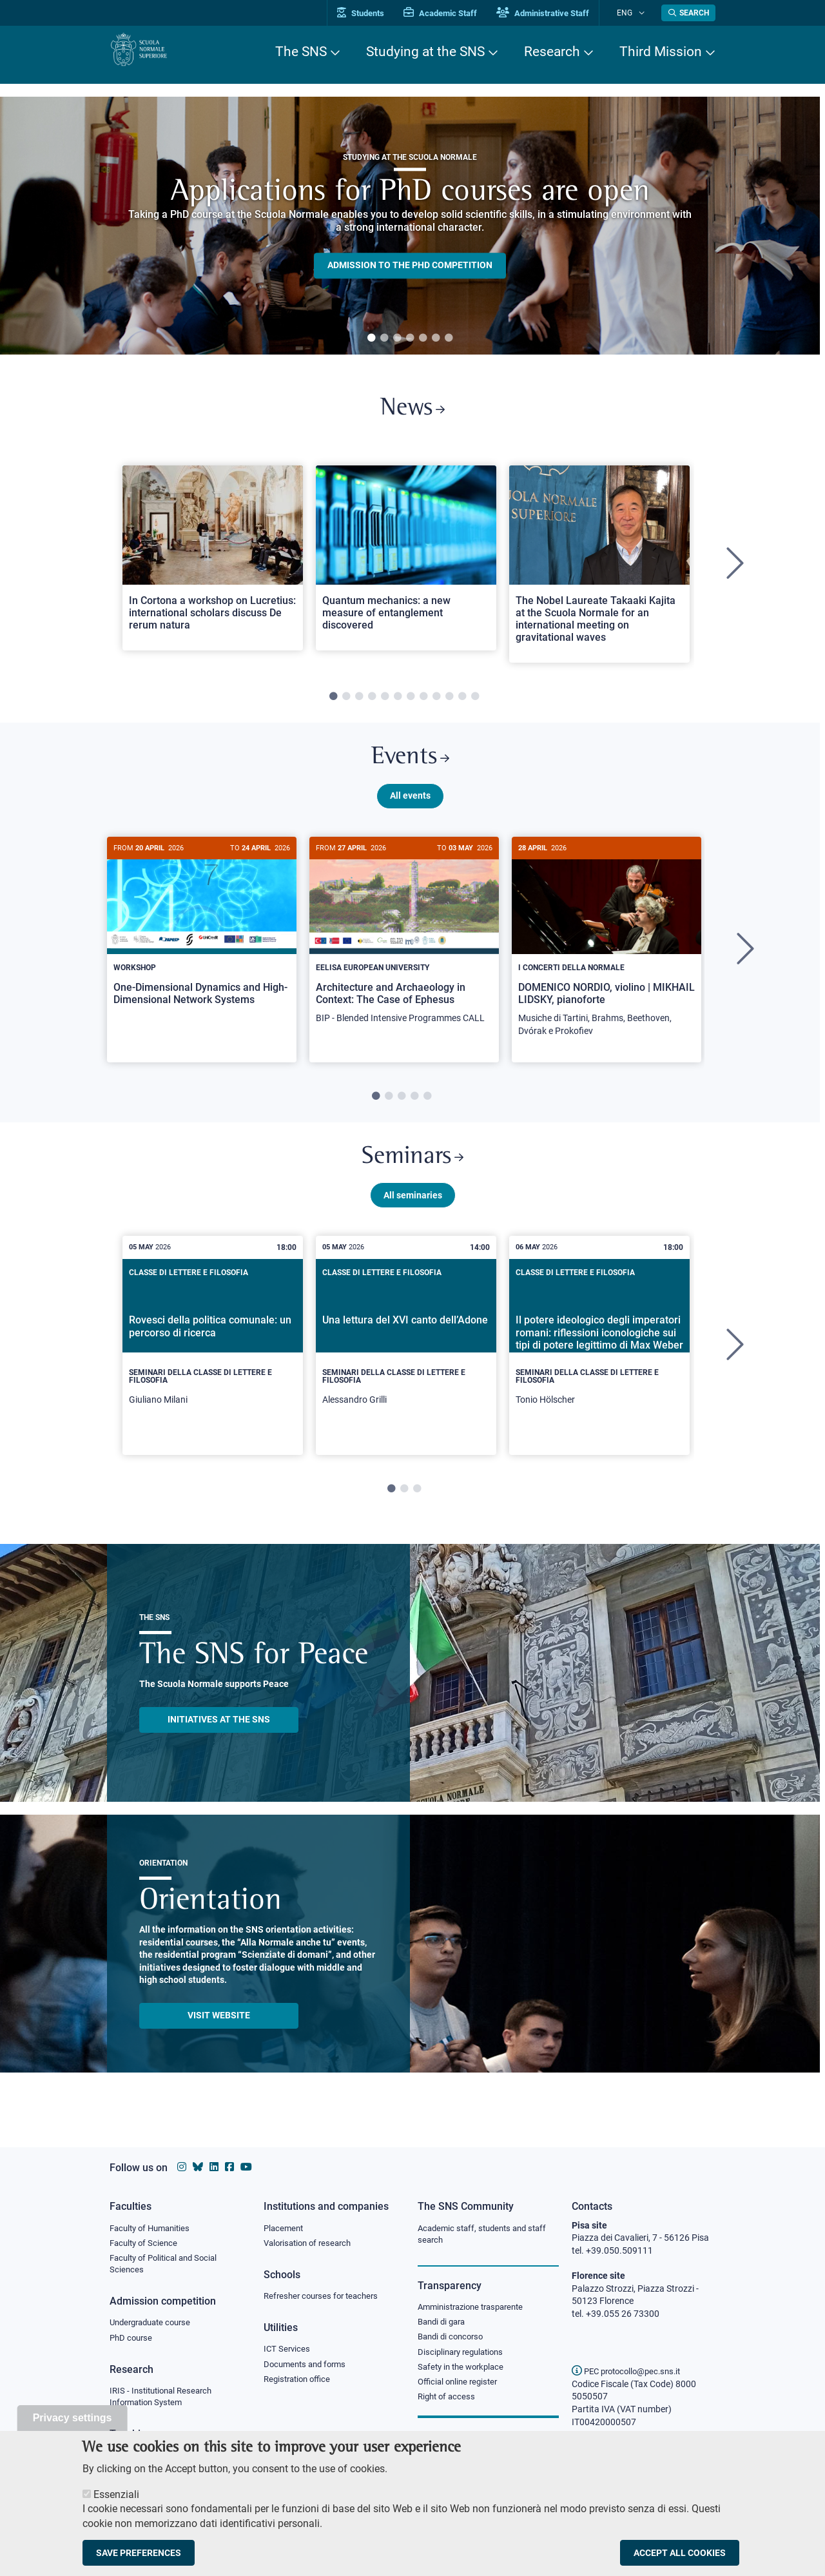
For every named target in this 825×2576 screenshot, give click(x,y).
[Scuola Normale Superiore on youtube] (246, 2167)
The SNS (301, 51)
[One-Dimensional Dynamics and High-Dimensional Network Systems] (201, 943)
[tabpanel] (410, 226)
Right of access (448, 2404)
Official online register (460, 2388)
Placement (285, 2228)
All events (410, 808)
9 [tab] (436, 703)
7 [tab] (448, 338)
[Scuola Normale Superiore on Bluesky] (198, 2167)
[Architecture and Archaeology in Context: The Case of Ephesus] (404, 950)
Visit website (219, 2034)
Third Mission (660, 51)
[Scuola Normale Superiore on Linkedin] (213, 2167)
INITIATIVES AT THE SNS (219, 1738)
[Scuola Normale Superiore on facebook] (229, 2167)
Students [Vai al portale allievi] (377, 13)
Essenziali (116, 2494)
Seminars (412, 1172)
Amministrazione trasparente (476, 2309)
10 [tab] (449, 703)
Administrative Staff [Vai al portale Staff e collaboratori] (559, 13)
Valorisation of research (311, 2244)
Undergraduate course (154, 2326)
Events (410, 766)
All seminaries (412, 1214)
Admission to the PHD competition (409, 265)
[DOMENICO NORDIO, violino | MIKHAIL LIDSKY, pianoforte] (606, 956)
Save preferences (138, 2553)
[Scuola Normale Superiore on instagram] (181, 2167)
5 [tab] (422, 338)
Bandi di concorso (453, 2341)
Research (552, 51)
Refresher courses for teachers (325, 2298)
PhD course (132, 2342)
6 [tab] (435, 338)
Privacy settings (72, 2417)
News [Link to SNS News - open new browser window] (413, 411)
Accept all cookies (680, 2553)
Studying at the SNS (425, 51)
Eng (632, 12)
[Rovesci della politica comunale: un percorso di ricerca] (212, 1364)
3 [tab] (397, 338)
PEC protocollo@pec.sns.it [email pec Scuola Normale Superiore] (631, 2371)
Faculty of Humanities (153, 2228)
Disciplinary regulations (464, 2357)
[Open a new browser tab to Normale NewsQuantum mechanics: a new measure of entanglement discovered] (406, 563)
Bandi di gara (444, 2324)
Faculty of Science (146, 2244)
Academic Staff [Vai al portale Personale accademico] (457, 13)
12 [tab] (475, 703)
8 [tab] (423, 703)
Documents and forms (308, 2368)
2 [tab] (384, 338)
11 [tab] (462, 703)
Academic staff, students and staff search (487, 2235)
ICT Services (288, 2352)
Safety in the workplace (464, 2372)
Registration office (300, 2384)
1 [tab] (371, 338)
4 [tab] (409, 338)
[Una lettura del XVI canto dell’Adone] (406, 1364)
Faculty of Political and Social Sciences (168, 2266)
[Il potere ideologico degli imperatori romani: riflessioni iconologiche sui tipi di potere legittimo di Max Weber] (599, 1364)
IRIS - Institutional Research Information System (165, 2402)
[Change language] (643, 12)
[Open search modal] (688, 13)
